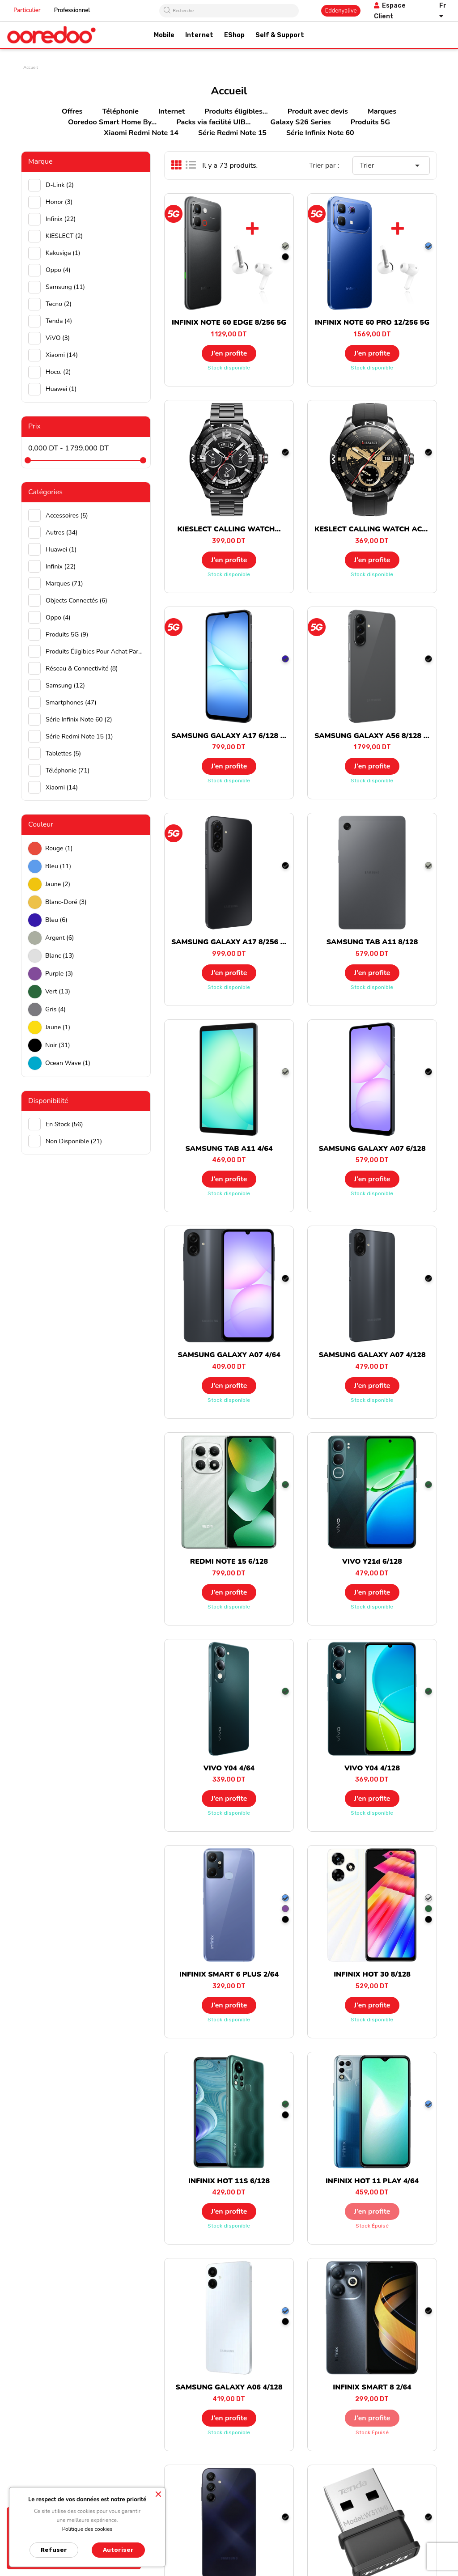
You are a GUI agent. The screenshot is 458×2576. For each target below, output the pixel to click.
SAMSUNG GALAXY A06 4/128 (228, 2387)
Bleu (58, 866)
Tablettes (63, 753)
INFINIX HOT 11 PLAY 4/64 (372, 2181)
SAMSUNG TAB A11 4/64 (228, 1149)
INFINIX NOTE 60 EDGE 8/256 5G (229, 322)
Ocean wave (67, 1063)
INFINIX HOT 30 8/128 (372, 1974)
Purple (59, 973)
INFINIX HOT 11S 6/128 (229, 2181)
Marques (382, 111)
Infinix (61, 219)
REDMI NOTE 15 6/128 (229, 1561)
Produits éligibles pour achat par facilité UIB (95, 651)
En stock (64, 1124)
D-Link (60, 185)
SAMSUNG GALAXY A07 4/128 (371, 1355)
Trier (391, 165)
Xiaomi (62, 355)
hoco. (58, 372)
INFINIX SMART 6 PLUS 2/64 (229, 1974)
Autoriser (118, 2549)
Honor (59, 202)
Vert (57, 991)
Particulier (27, 10)
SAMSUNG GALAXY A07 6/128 (371, 1149)
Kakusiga (63, 253)
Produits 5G (370, 122)
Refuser (54, 2549)
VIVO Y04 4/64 (229, 1768)
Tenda (59, 321)
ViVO (58, 338)
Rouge (58, 848)
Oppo (58, 270)
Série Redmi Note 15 (232, 133)
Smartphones (71, 702)
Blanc (59, 955)
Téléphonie (120, 111)
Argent (59, 938)
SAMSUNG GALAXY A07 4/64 (229, 1355)
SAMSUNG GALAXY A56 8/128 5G (373, 736)
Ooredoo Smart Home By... (112, 122)
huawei (61, 389)
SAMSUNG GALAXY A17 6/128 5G (230, 736)
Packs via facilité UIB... (213, 122)
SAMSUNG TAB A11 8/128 (372, 942)
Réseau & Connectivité (82, 668)
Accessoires (67, 515)
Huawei (61, 549)
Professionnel (72, 10)
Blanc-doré (66, 902)
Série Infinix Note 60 (320, 133)
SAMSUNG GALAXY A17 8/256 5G (230, 942)
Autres (61, 532)
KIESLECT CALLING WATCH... (228, 529)
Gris (55, 1009)
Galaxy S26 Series (301, 122)
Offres (72, 111)
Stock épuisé (372, 2226)
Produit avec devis (318, 111)
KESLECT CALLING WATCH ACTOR (375, 529)
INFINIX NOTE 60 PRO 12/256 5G (372, 322)
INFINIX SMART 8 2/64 (372, 2387)
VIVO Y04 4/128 (372, 1768)
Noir (57, 1045)
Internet (171, 111)
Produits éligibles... (235, 111)
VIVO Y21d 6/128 (372, 1561)
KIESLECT (64, 236)
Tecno (59, 304)
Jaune (57, 884)
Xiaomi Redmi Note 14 (141, 133)
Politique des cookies (87, 2529)
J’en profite (229, 353)
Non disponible (74, 1141)
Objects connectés (76, 600)
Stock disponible (229, 368)
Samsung (65, 287)
